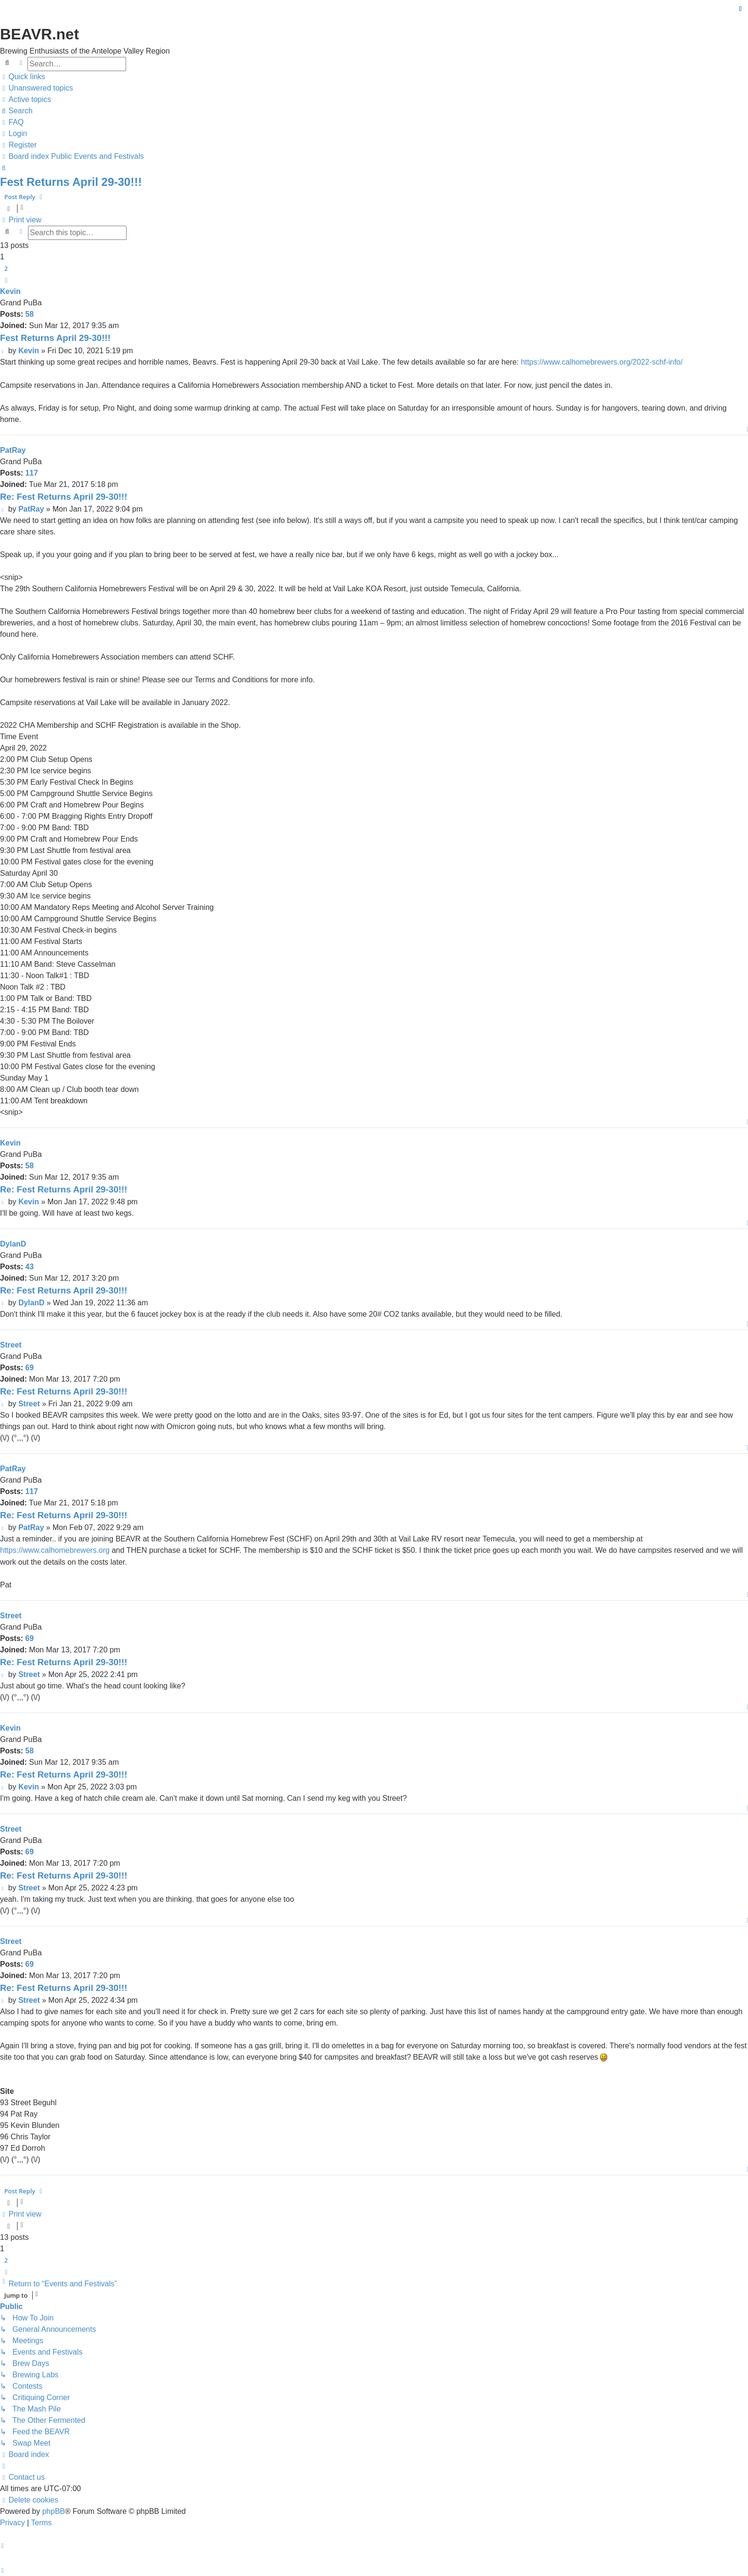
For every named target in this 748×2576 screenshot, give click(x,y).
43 (29, 1267)
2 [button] (6, 268)
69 (29, 1368)
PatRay (13, 450)
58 (29, 314)
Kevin (10, 291)
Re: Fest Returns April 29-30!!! (63, 497)
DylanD (13, 1244)
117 (31, 473)
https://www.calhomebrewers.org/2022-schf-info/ (602, 362)
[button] (6, 280)
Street (10, 1345)
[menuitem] (36, 88)
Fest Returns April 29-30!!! (71, 181)
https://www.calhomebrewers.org (54, 1550)
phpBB (53, 2511)
